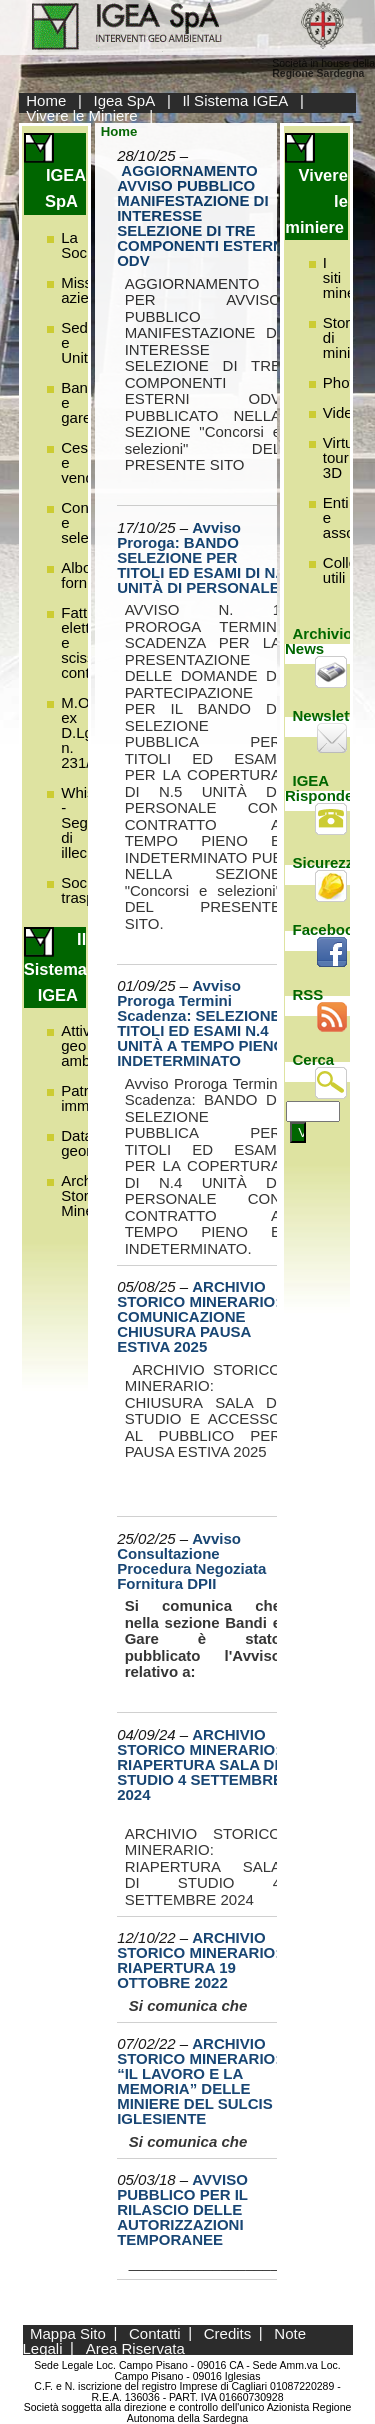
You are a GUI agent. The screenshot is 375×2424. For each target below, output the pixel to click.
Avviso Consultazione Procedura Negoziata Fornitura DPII (191, 1561)
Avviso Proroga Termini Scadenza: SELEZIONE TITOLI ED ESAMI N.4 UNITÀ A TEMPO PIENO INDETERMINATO (201, 1023)
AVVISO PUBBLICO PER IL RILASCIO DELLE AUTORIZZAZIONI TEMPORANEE (182, 2209)
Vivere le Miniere (81, 115)
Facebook (328, 929)
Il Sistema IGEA (235, 100)
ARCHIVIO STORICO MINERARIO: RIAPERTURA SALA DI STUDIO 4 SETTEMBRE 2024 (200, 1764)
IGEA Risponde (319, 788)
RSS (308, 994)
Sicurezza (327, 862)
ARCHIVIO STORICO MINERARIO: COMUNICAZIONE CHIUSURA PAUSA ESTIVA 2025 (198, 1316)
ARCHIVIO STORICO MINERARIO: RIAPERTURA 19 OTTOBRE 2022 (198, 1960)
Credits (228, 2332)
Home (46, 100)
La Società (86, 245)
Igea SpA (125, 100)
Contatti (155, 2332)
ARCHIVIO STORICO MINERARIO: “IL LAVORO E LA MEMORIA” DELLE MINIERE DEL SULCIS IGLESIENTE (198, 2081)
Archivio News (319, 641)
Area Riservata (135, 2347)
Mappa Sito (68, 2332)
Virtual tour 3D (344, 457)
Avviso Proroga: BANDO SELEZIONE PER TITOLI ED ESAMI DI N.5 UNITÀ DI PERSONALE (202, 557)
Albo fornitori (86, 575)
